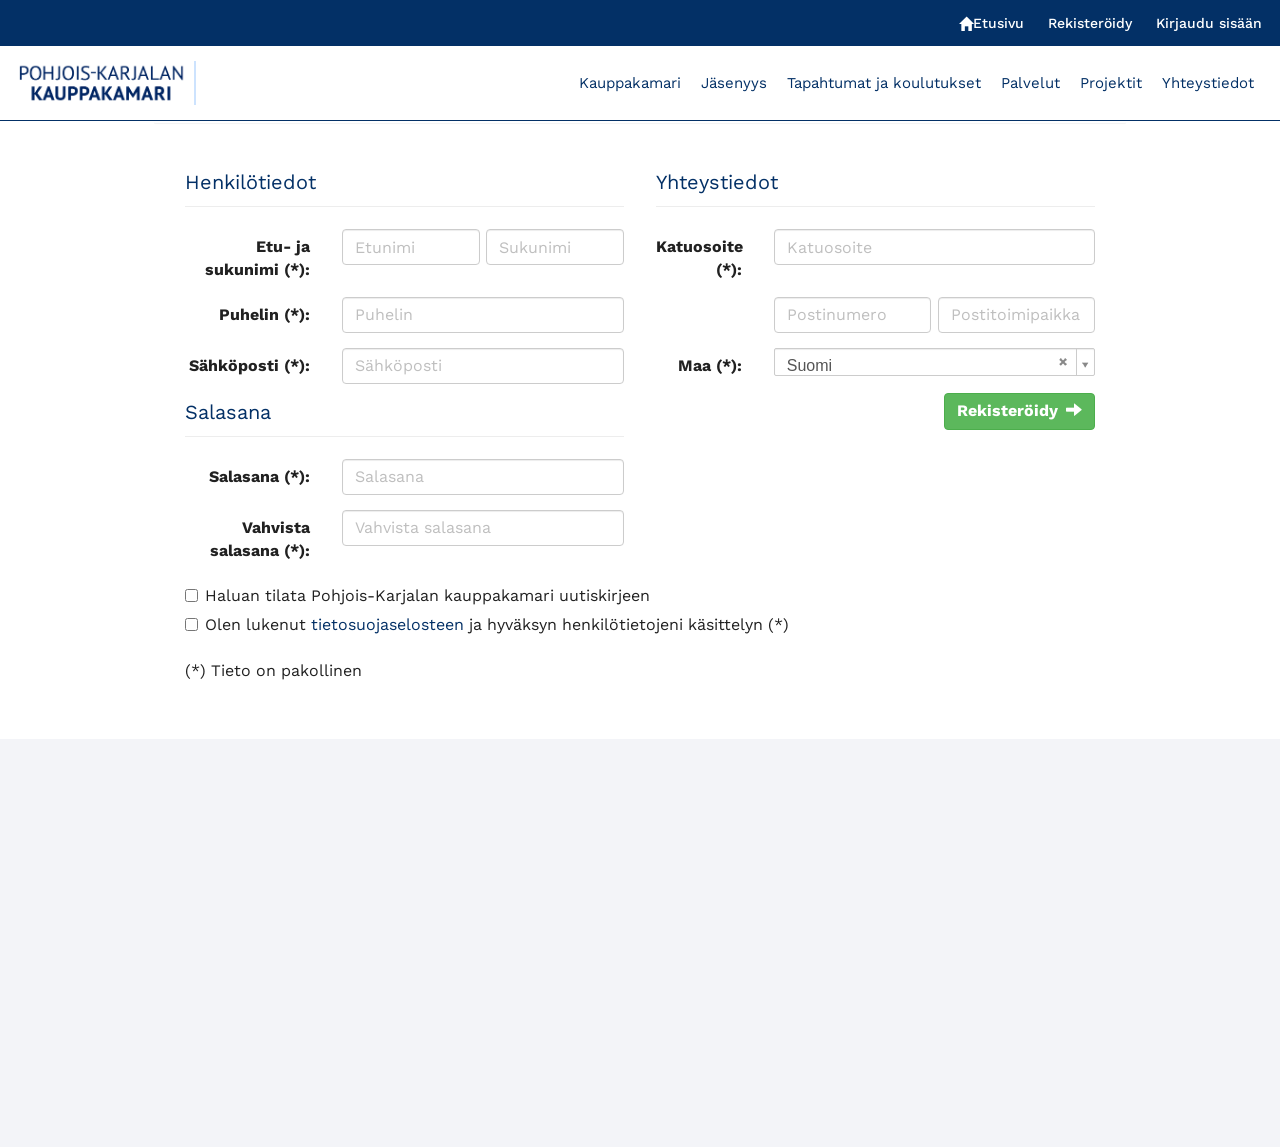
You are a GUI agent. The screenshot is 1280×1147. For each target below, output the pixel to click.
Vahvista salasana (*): (260, 539)
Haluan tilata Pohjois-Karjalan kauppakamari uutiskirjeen (427, 595)
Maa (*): (710, 365)
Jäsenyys (734, 83)
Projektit (1111, 83)
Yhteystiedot (1208, 83)
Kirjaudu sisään (1209, 23)
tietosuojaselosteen (387, 624)
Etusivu (991, 23)
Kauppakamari (630, 83)
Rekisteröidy (1090, 23)
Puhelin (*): (264, 314)
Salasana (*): (259, 476)
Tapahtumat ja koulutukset (884, 83)
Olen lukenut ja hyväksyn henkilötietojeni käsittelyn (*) (497, 624)
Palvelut (1030, 83)
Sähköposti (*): (249, 365)
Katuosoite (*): (699, 258)
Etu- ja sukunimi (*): (257, 258)
